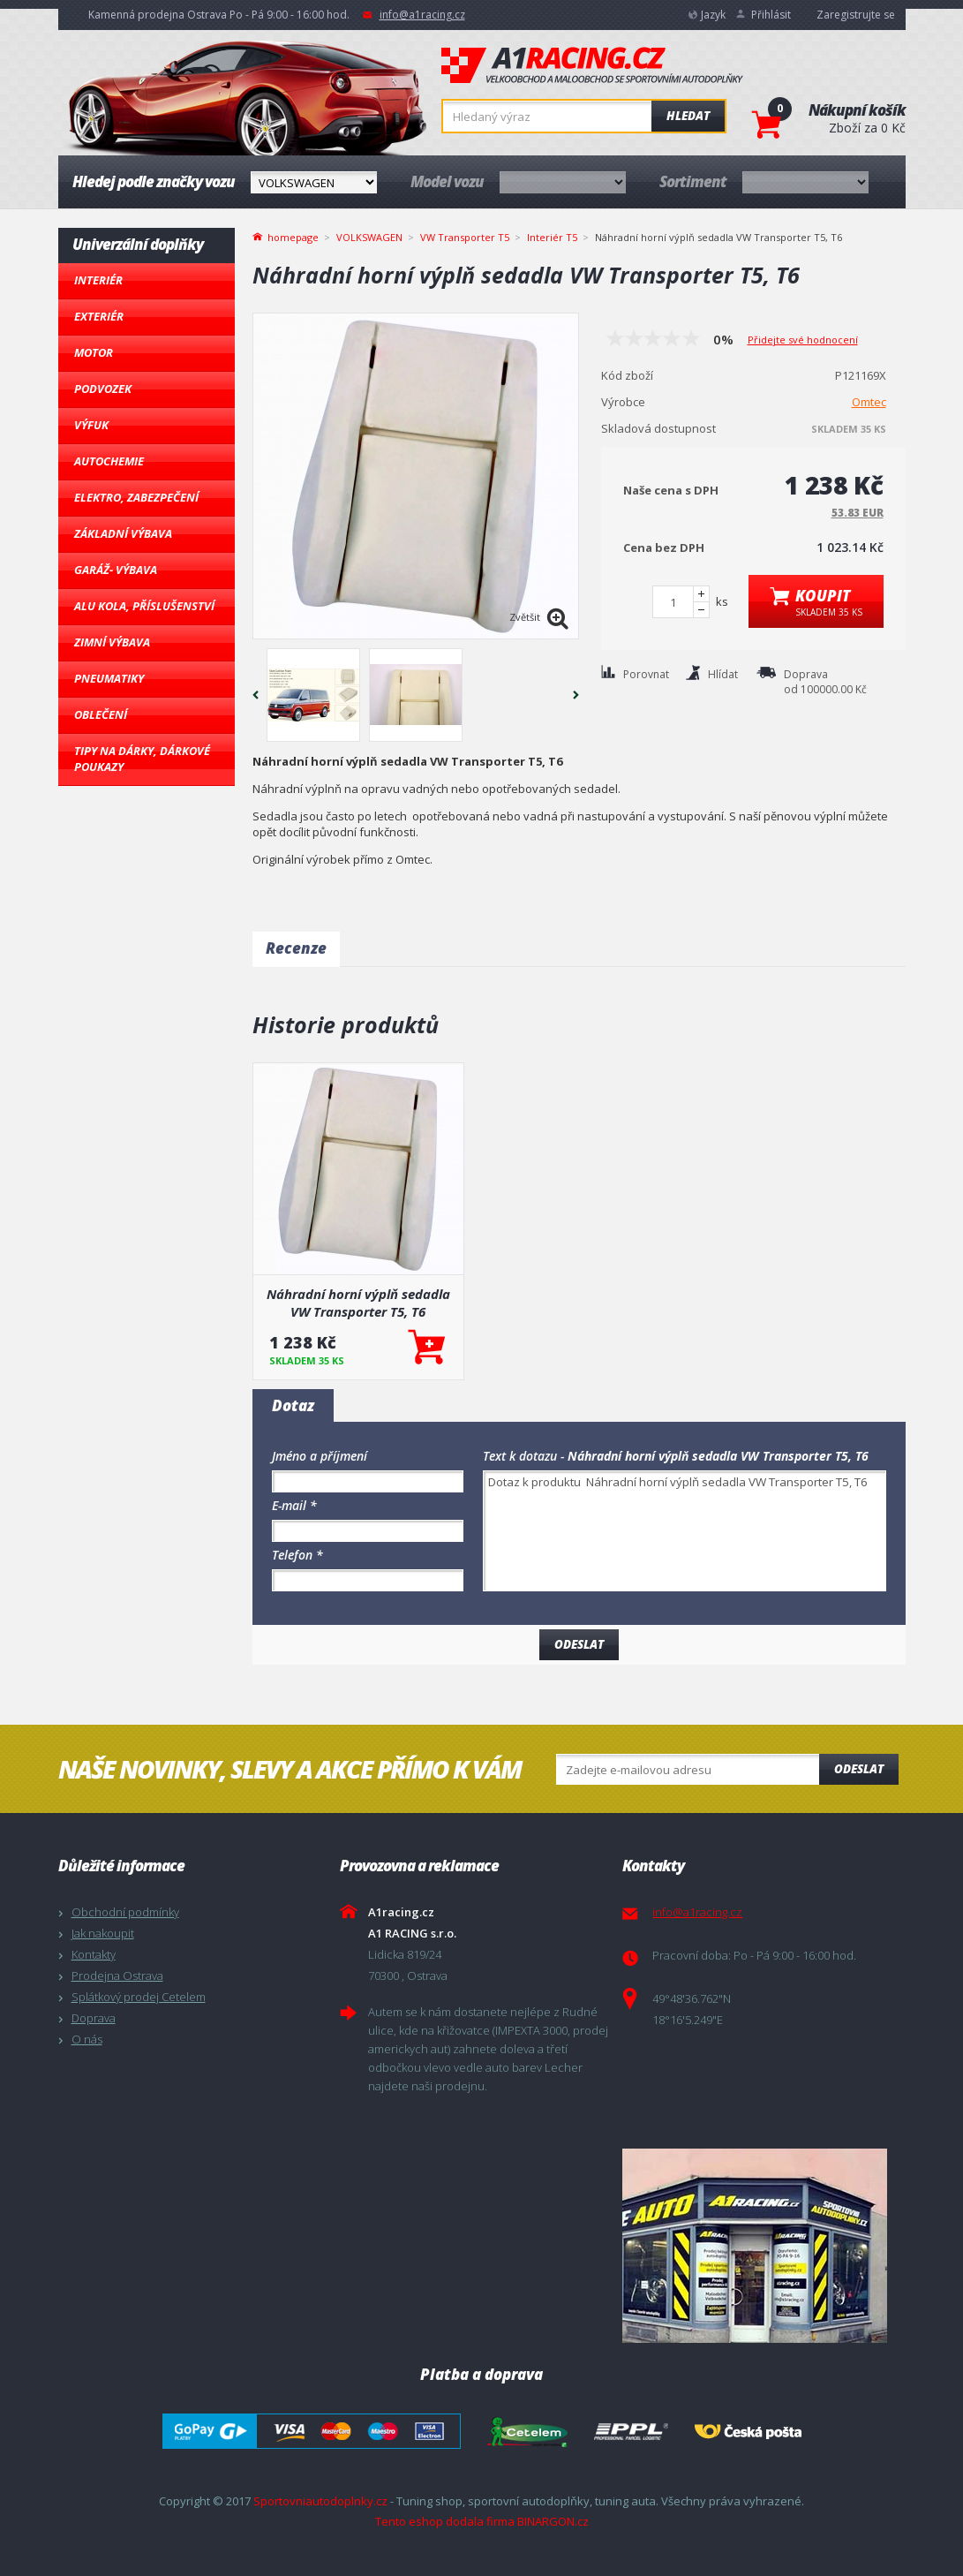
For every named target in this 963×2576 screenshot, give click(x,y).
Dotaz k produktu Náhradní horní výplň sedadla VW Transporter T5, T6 (684, 1530)
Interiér (98, 280)
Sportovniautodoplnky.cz (320, 2501)
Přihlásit (771, 14)
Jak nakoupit (102, 1933)
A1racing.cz (592, 65)
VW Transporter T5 (464, 237)
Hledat (688, 116)
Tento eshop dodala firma (445, 2521)
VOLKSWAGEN (369, 237)
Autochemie (109, 461)
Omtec (869, 402)
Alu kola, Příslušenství (144, 606)
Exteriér (99, 316)
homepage (293, 235)
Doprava (93, 2018)
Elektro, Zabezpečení (136, 497)
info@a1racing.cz (422, 14)
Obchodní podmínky (125, 1912)
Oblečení (100, 714)
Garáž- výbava (115, 570)
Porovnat (646, 674)
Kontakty (93, 1954)
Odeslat (859, 1769)
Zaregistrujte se (855, 14)
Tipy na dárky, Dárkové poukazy (142, 758)
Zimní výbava (112, 642)
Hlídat (723, 674)
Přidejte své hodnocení (803, 339)
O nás (86, 2039)
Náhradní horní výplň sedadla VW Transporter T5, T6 (358, 1302)
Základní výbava (123, 533)
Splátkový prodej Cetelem (138, 1997)
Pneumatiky (109, 678)
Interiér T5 (552, 237)
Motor (93, 352)
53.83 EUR (857, 512)
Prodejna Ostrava (117, 1975)
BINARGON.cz (553, 2521)
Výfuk (91, 425)
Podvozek (103, 389)
